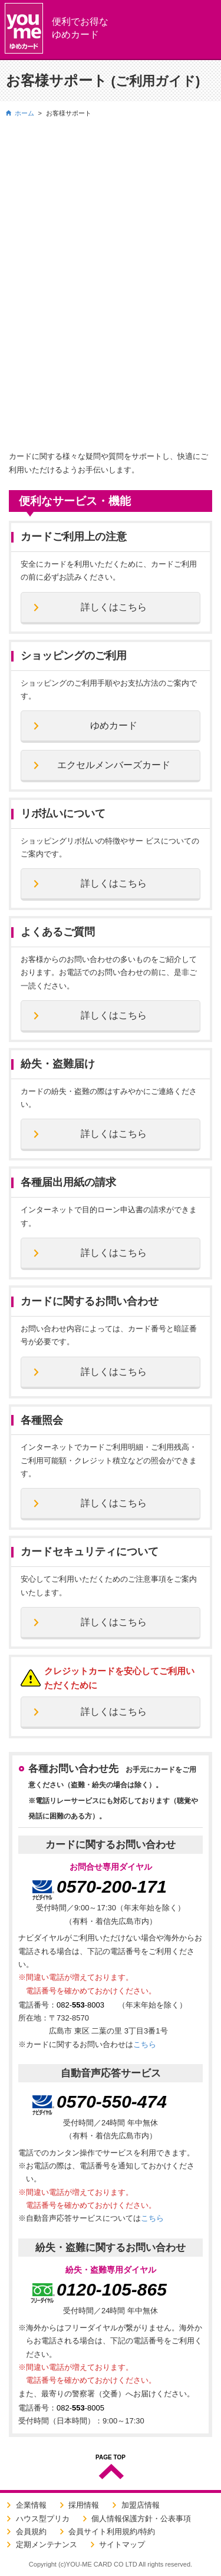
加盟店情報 (140, 2505)
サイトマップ (122, 2544)
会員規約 (31, 2531)
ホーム (24, 113)
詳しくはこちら (114, 607)
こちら (144, 2044)
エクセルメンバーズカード (113, 765)
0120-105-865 (112, 2289)
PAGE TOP (110, 2458)
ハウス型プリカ (43, 2518)
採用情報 (83, 2505)
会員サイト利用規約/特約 (111, 2531)
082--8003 (80, 2004)
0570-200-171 (112, 1886)
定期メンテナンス (46, 2544)
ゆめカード (113, 725)
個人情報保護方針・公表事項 (141, 2518)
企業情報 (31, 2505)
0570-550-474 (112, 2101)
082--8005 (80, 2407)
